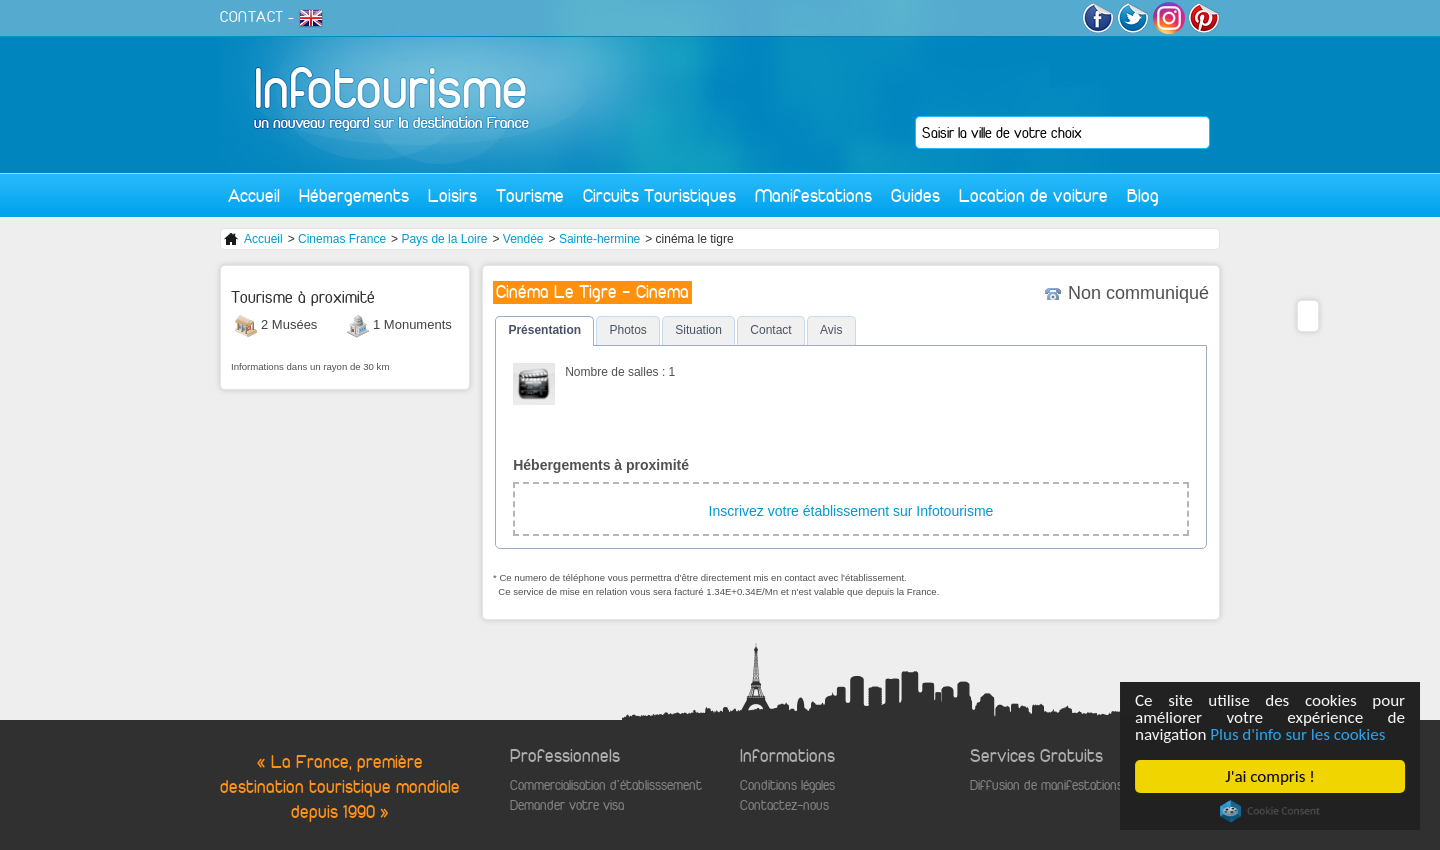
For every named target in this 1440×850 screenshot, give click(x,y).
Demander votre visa (567, 805)
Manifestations (813, 195)
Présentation (544, 330)
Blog (1143, 195)
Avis (831, 330)
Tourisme (530, 195)
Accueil (254, 195)
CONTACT (252, 17)
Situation (698, 330)
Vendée (523, 239)
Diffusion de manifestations (1046, 785)
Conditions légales (787, 785)
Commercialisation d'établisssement (606, 785)
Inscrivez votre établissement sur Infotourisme (851, 511)
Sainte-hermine (599, 239)
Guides (915, 195)
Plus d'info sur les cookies (1298, 734)
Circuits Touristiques (659, 195)
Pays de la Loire (444, 239)
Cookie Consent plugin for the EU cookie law (1270, 811)
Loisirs (452, 195)
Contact (770, 330)
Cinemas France (342, 239)
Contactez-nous (784, 805)
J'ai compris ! (1270, 776)
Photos (627, 330)
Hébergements (354, 195)
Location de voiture (1033, 195)
